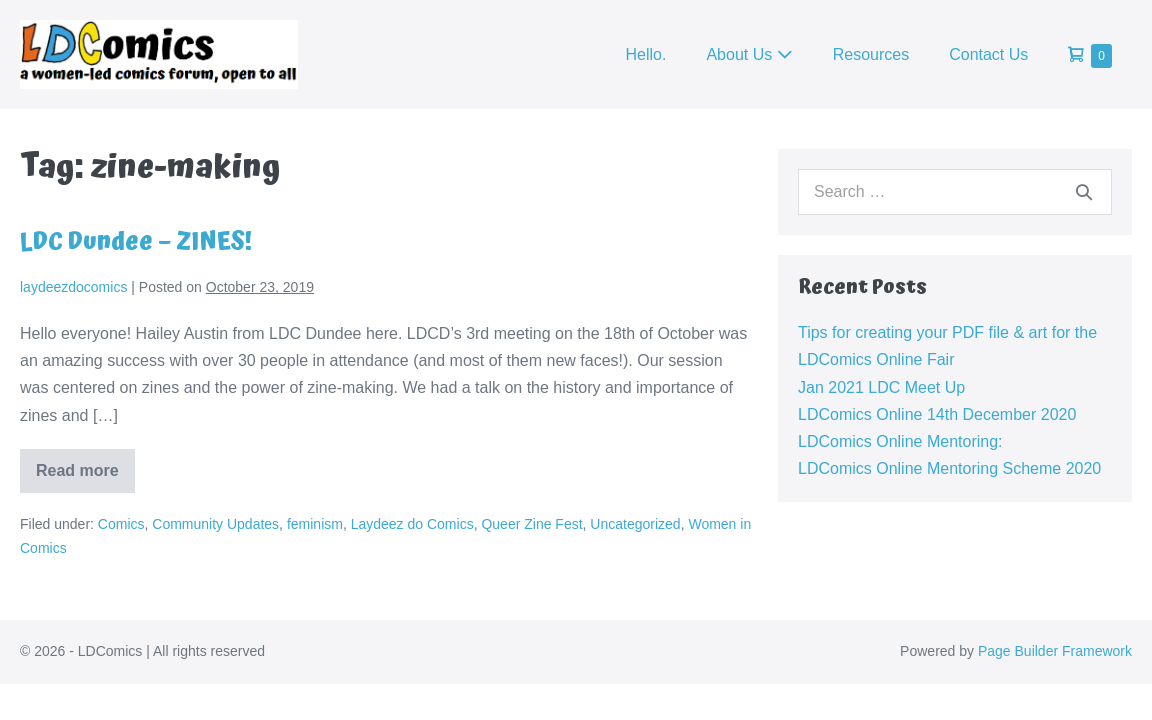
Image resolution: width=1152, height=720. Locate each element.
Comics (121, 524)
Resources (871, 54)
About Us (749, 54)
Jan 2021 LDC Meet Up (881, 387)
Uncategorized (635, 524)
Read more (85, 477)
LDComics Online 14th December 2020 (937, 414)
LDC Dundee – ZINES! (136, 242)
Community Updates (215, 524)
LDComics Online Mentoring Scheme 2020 (949, 468)
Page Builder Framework (1055, 651)
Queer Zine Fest (531, 524)
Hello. (646, 54)
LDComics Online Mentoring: (900, 441)
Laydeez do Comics (412, 524)
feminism (315, 524)
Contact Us (988, 54)
